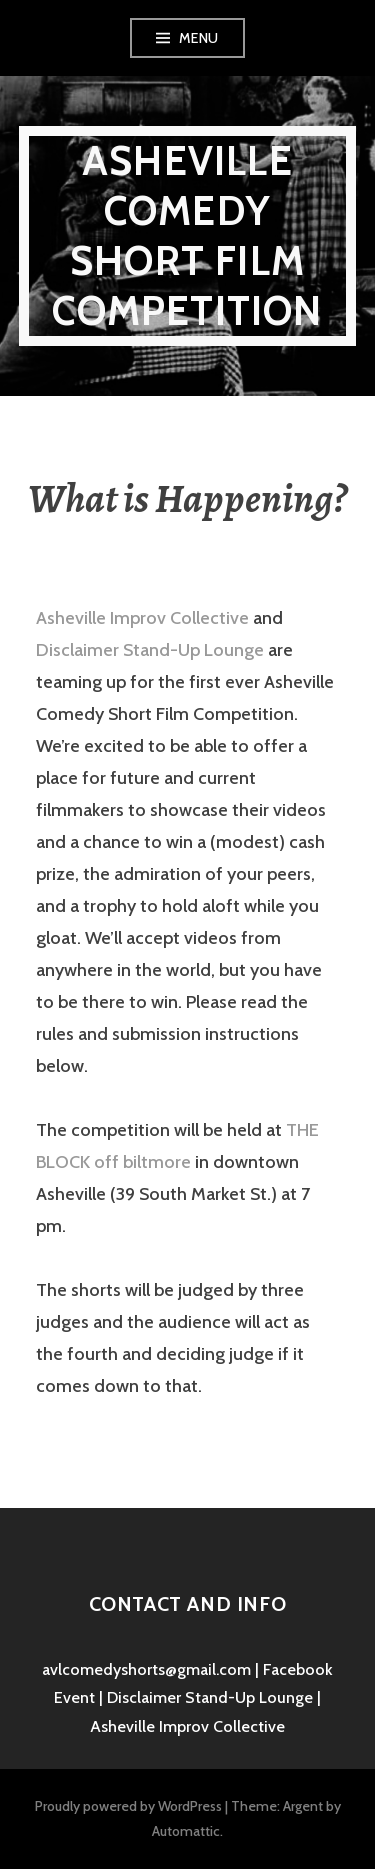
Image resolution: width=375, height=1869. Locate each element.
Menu (199, 38)
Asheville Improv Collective (187, 1726)
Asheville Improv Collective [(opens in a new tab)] (142, 618)
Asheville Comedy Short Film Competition (187, 235)
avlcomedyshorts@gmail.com (146, 1669)
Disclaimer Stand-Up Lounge (150, 650)
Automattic (186, 1831)
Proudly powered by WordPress (128, 1806)
